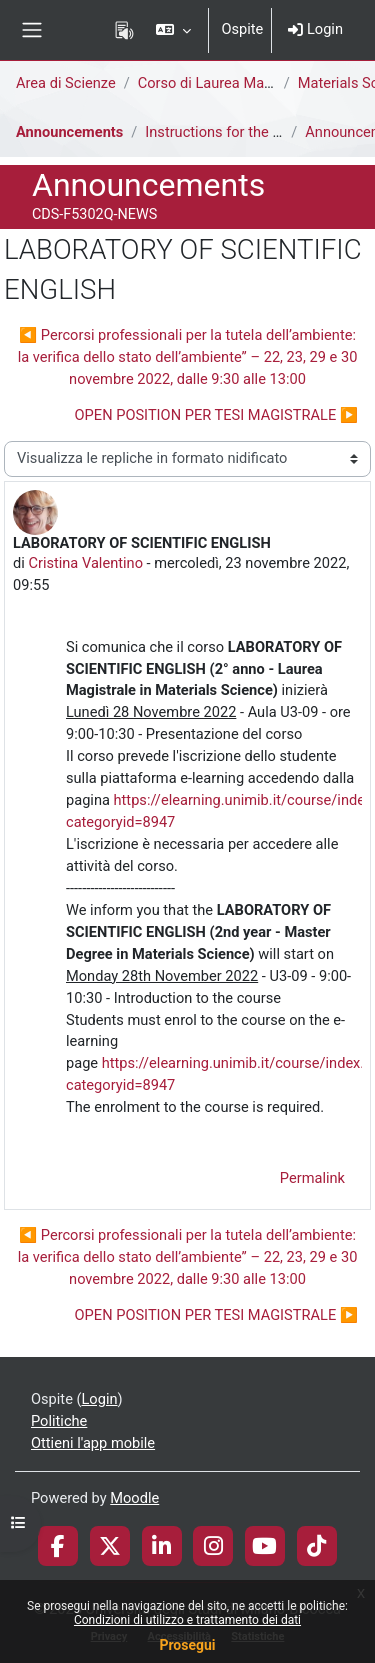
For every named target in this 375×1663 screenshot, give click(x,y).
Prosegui (187, 1645)
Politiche (59, 1421)
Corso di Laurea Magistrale (225, 83)
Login (315, 29)
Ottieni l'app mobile (93, 1443)
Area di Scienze (66, 83)
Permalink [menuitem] (312, 1178)
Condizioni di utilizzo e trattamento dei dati (187, 1620)
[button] (173, 30)
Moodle (134, 1498)
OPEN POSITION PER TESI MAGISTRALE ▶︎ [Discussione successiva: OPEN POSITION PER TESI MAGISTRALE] (216, 415)
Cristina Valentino (85, 563)
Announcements (69, 132)
